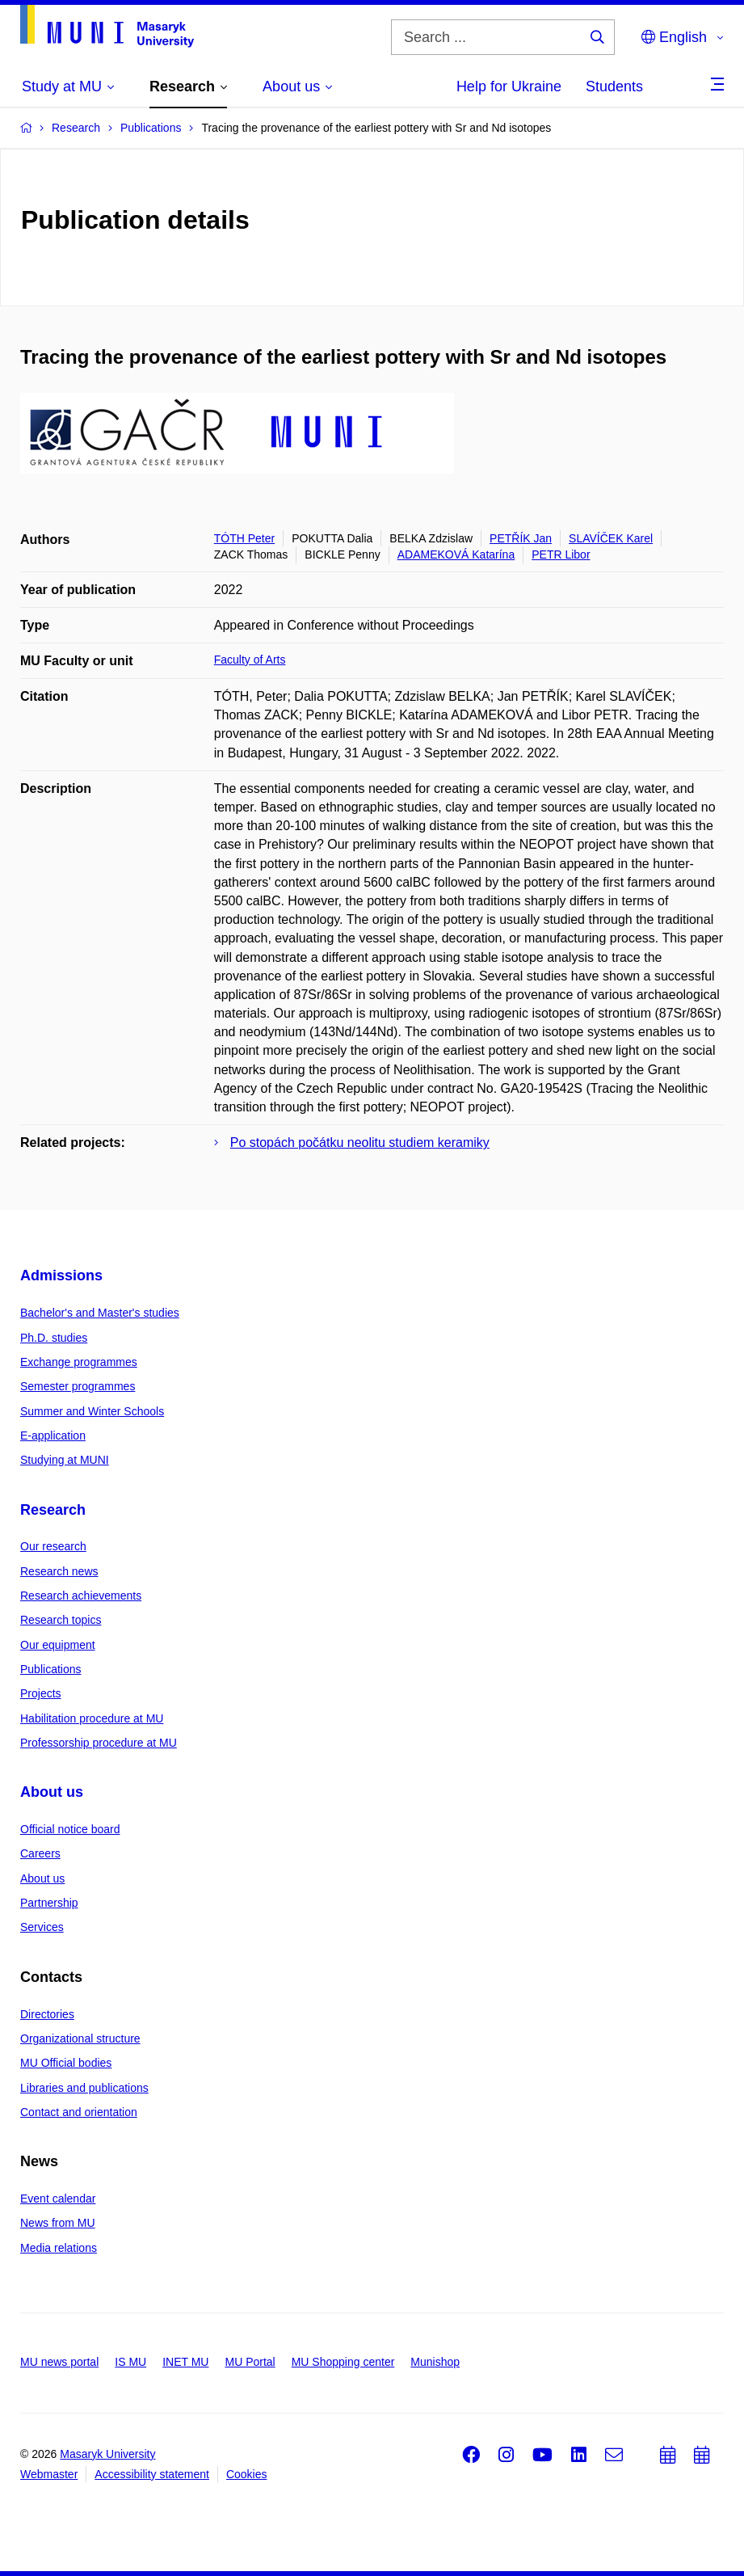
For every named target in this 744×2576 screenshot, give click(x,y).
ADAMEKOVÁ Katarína (456, 554)
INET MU (185, 2361)
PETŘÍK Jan (521, 538)
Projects (40, 1693)
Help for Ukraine (508, 86)
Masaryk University (107, 2453)
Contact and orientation (78, 2112)
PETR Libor (561, 554)
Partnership (49, 1902)
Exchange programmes (78, 1361)
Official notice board (70, 1829)
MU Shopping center (343, 2361)
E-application (53, 1435)
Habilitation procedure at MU (91, 1718)
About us (51, 1792)
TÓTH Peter (244, 538)
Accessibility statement (152, 2474)
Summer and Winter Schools (92, 1411)
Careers (40, 1853)
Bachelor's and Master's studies (99, 1312)
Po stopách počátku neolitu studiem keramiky (360, 1142)
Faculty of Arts (250, 659)
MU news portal (59, 2361)
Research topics (60, 1619)
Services (42, 1926)
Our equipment (57, 1644)
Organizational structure (80, 2038)
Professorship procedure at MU (98, 1742)
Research (53, 1510)
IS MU (130, 2361)
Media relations (58, 2247)
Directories (47, 2014)
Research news (59, 1571)
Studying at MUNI (64, 1459)
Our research (53, 1546)
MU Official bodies (65, 2062)
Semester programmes (77, 1386)
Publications (51, 1669)
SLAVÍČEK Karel (611, 538)
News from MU (57, 2222)
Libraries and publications (84, 2087)
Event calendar (57, 2198)
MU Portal (250, 2361)
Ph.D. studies (53, 1337)
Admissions (61, 1275)
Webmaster (49, 2474)
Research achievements (80, 1595)
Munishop (435, 2361)
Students (614, 86)
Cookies (246, 2474)
